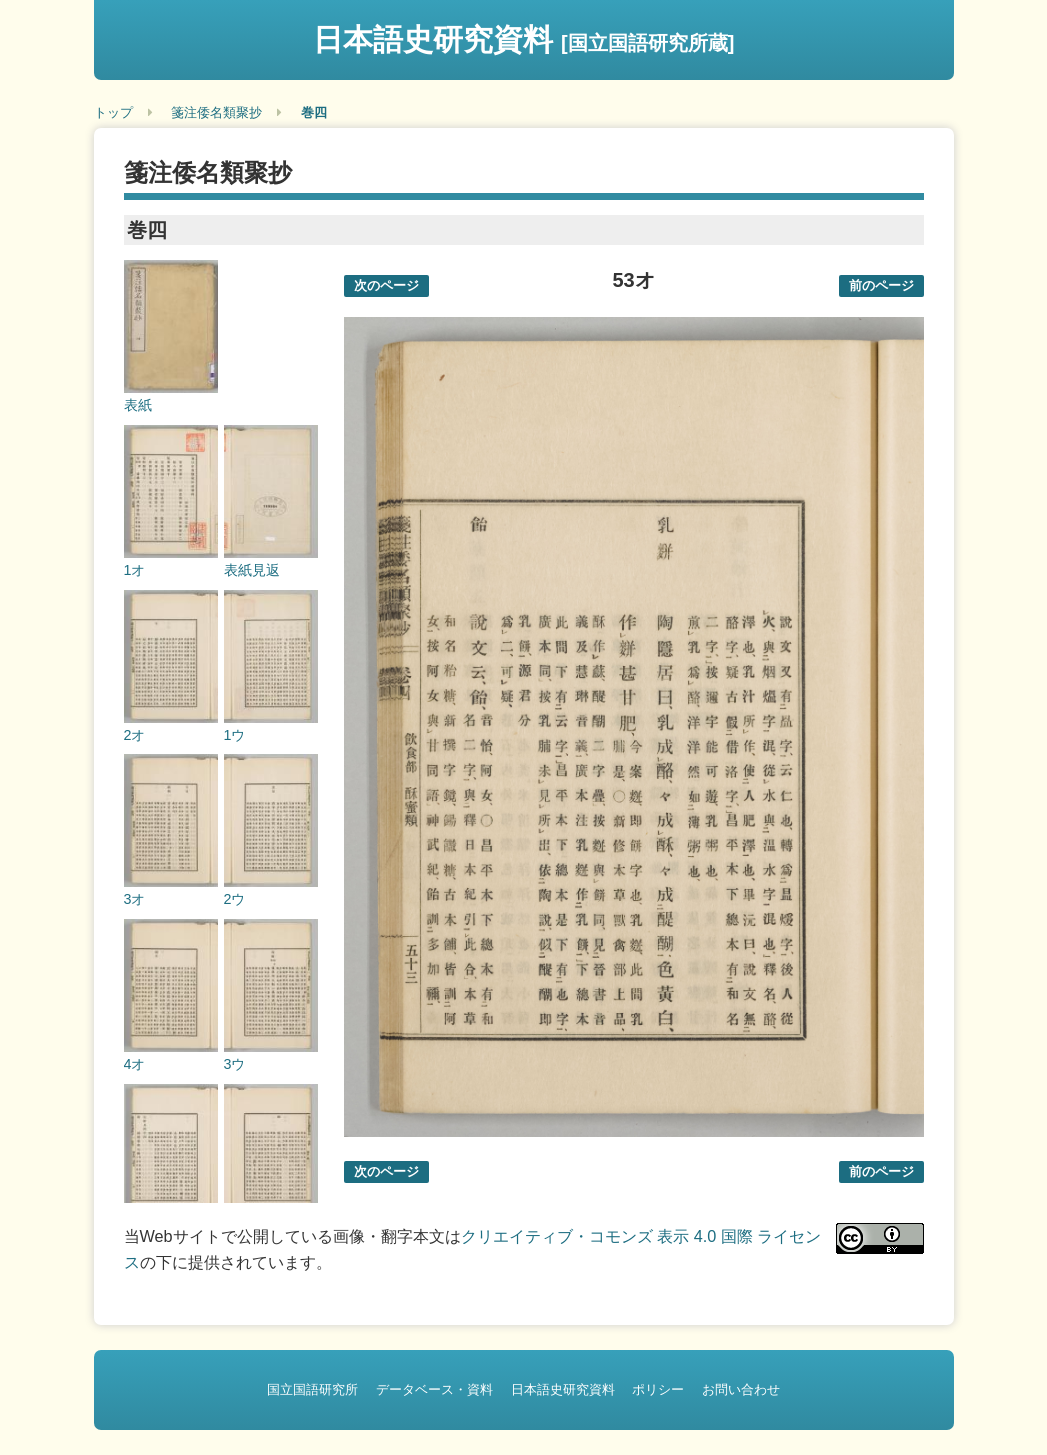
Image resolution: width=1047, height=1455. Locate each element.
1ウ (235, 735)
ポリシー (658, 1389)
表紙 (138, 405)
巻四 (314, 112)
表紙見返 (252, 570)
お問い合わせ (741, 1389)
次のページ (386, 285)
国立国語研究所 (312, 1389)
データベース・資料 (434, 1389)
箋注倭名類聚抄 (216, 112)
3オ (135, 899)
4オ (135, 1064)
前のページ (881, 285)
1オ (135, 570)
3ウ (235, 1064)
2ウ (235, 899)
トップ (113, 112)
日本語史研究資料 (524, 39)
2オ (135, 735)
